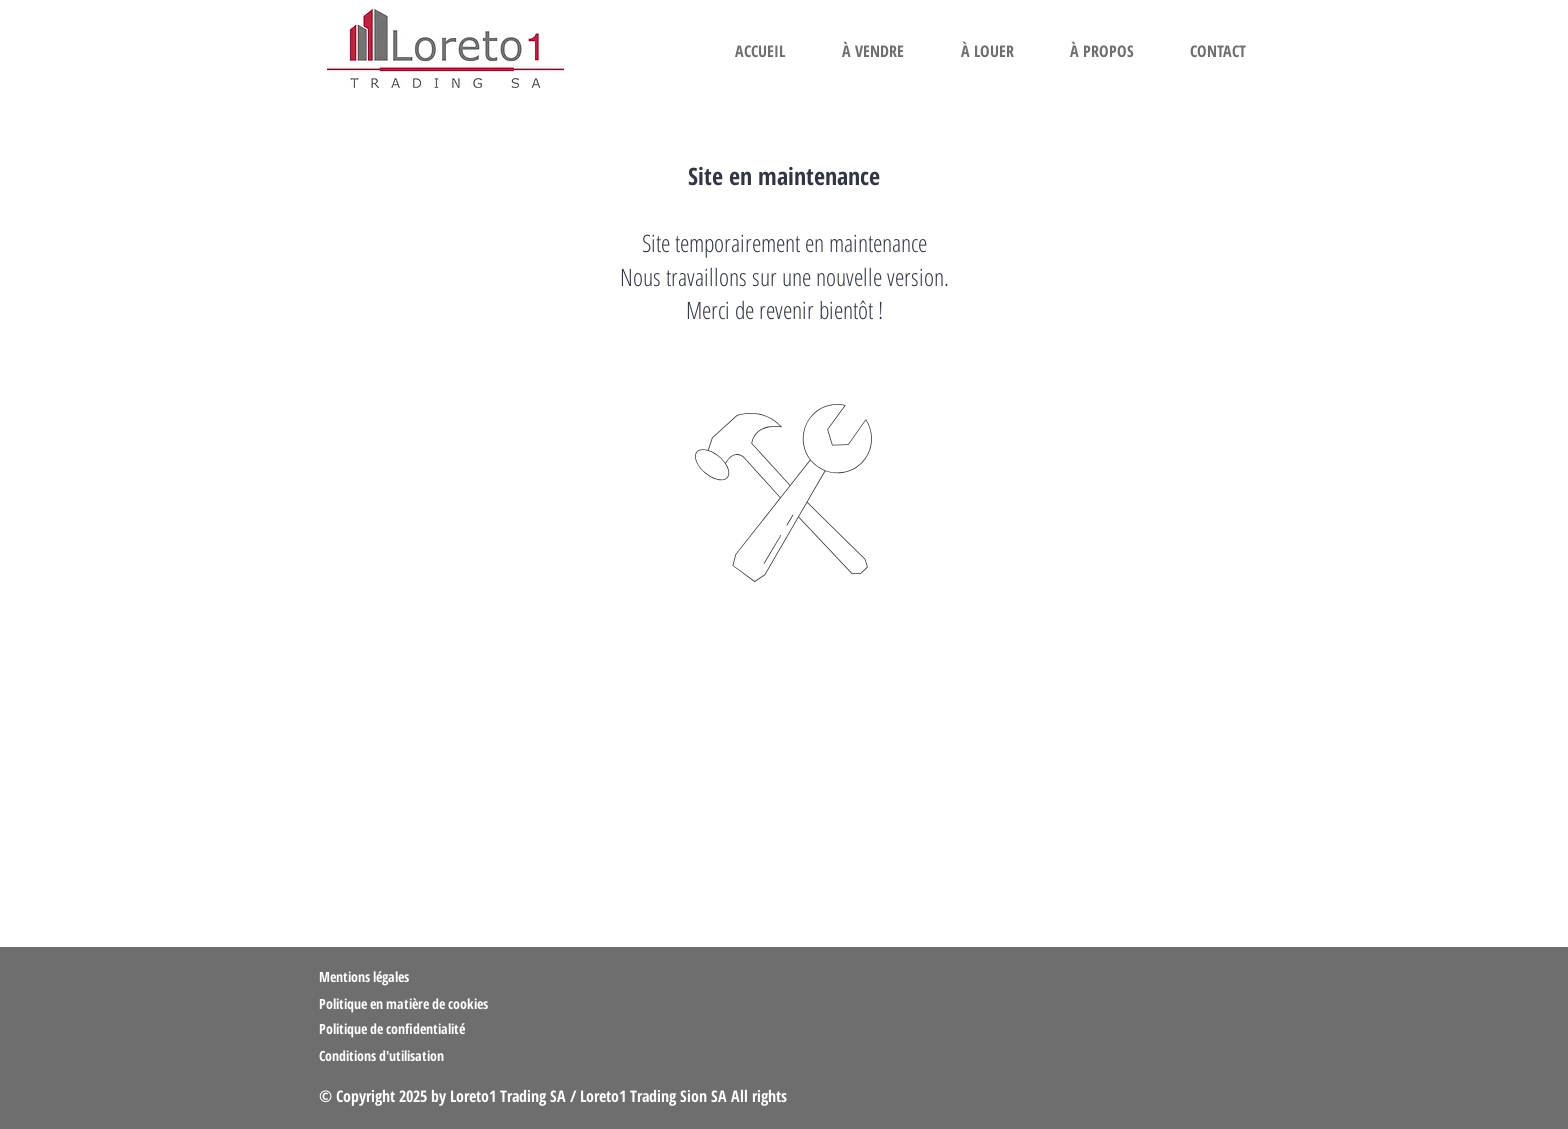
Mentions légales (364, 976)
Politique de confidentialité (392, 1028)
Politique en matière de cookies (405, 1003)
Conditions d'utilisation (381, 1055)
